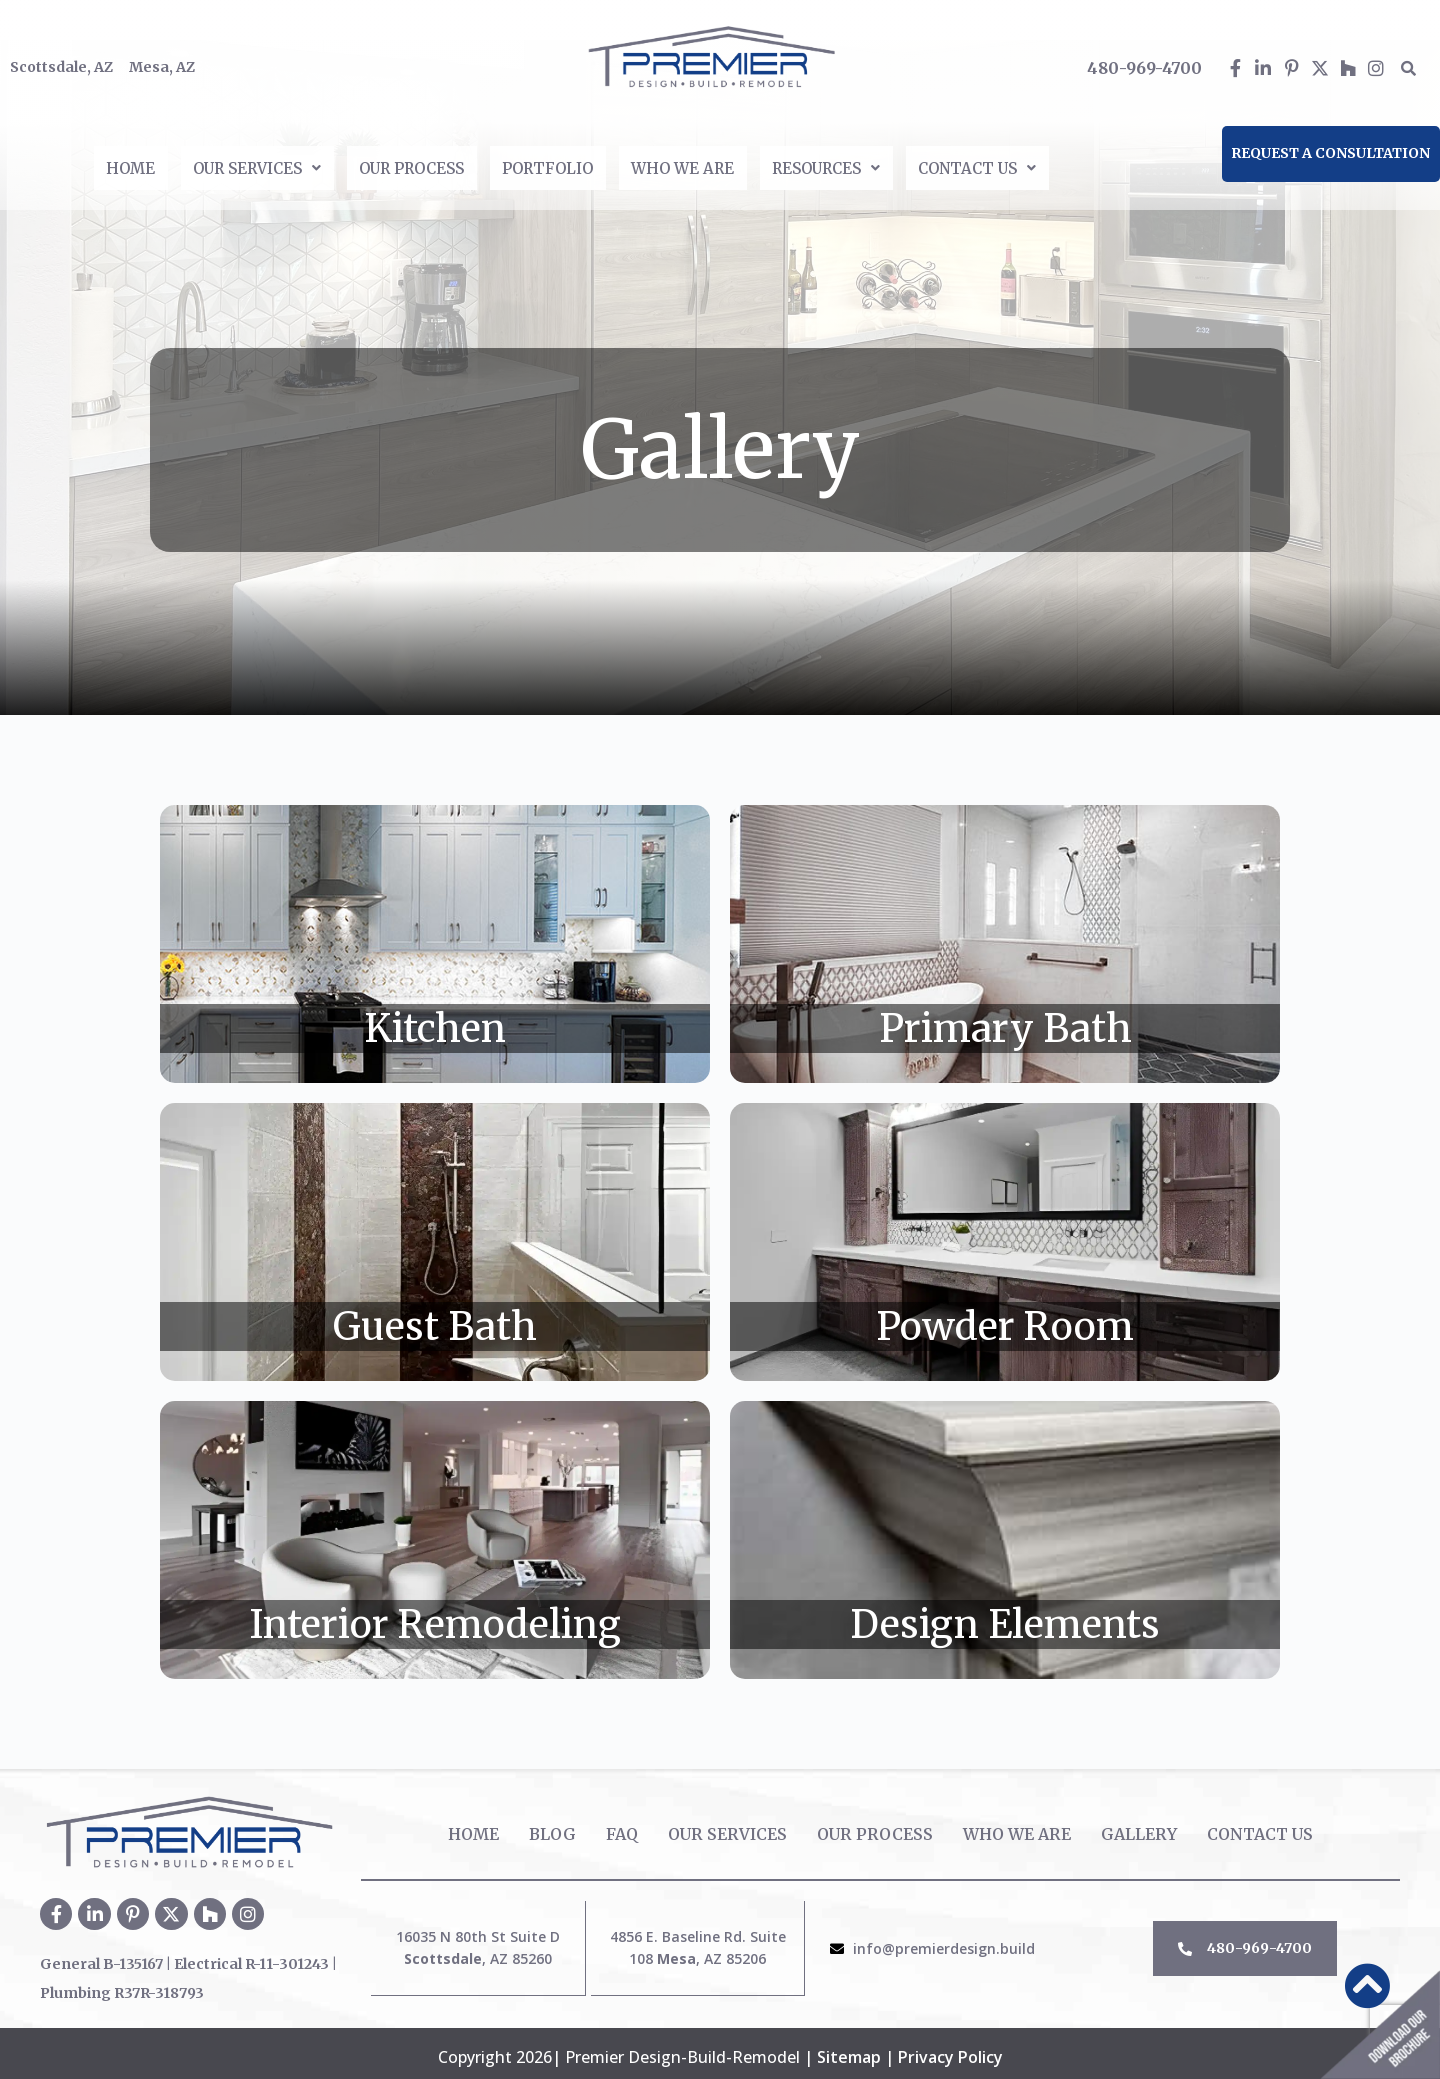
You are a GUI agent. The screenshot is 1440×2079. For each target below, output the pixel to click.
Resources (873, 165)
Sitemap (849, 2050)
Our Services (205, 165)
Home (55, 165)
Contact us (1049, 165)
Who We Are (706, 165)
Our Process (387, 165)
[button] (205, 165)
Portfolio (548, 165)
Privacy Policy (950, 2050)
